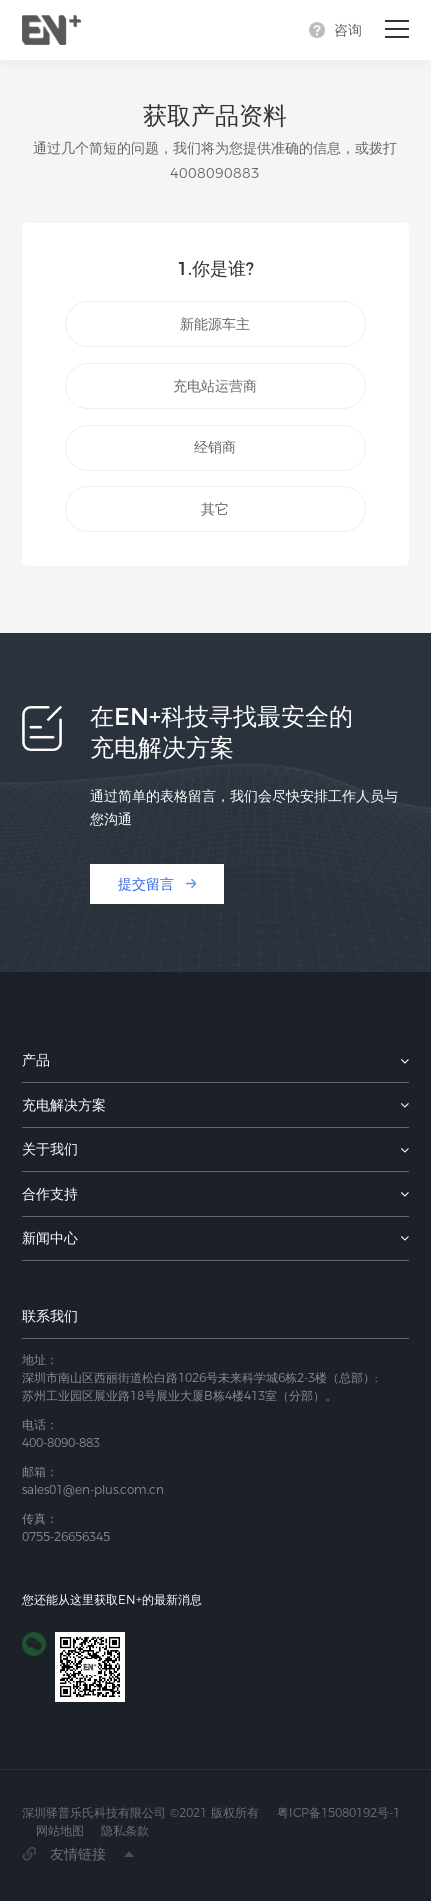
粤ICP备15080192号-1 (338, 1812)
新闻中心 (50, 1238)
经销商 (215, 447)
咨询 (348, 30)
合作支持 (50, 1194)
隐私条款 (125, 1830)
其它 (215, 509)
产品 (36, 1060)
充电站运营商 (215, 386)
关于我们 (50, 1149)
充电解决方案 (64, 1105)
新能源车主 (215, 324)
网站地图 (60, 1830)
